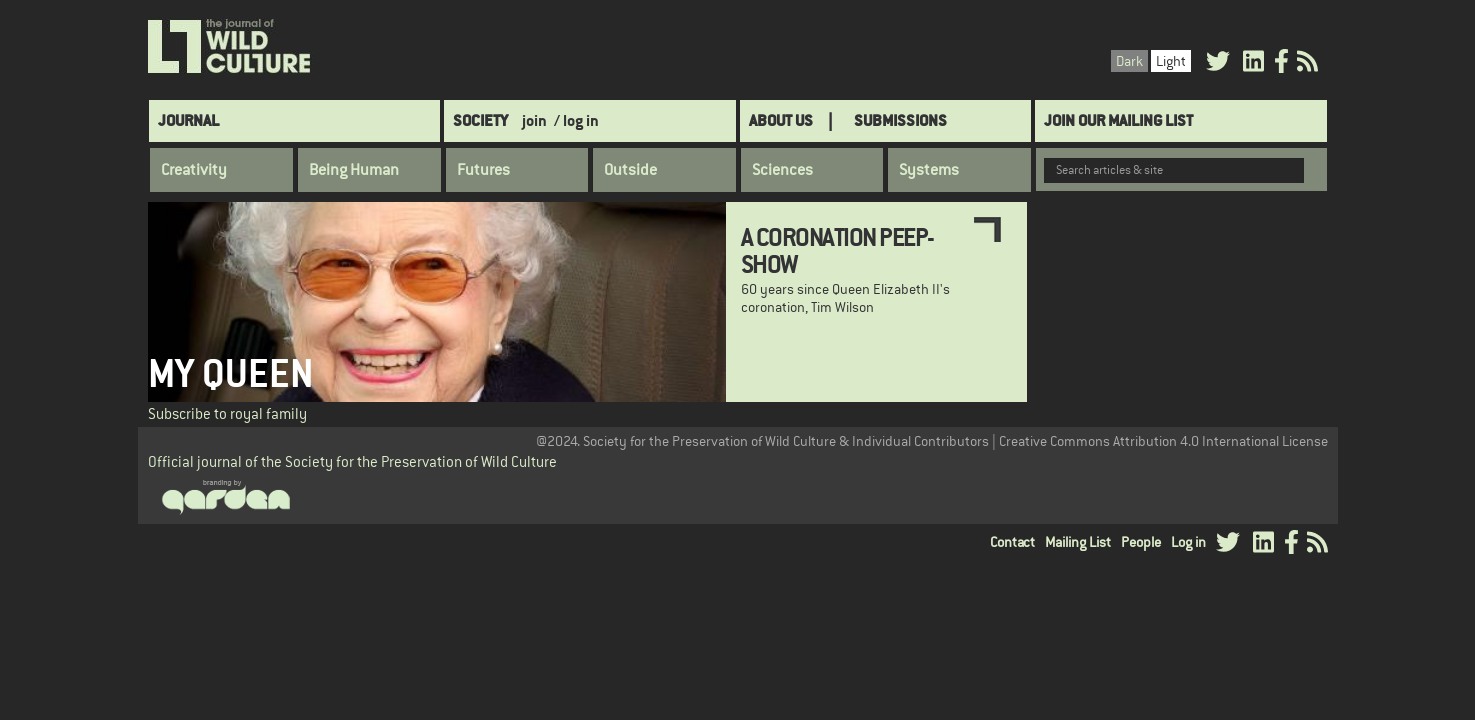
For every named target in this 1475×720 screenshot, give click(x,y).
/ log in (576, 120)
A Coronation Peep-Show (837, 250)
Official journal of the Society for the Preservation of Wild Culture (352, 461)
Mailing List (1078, 542)
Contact (1012, 542)
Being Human (354, 170)
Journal (188, 120)
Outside (630, 170)
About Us (781, 120)
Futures (483, 170)
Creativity (194, 170)
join (534, 120)
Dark (1129, 61)
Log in (1188, 542)
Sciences (782, 170)
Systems (929, 170)
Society (480, 120)
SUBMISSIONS (900, 120)
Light (1171, 61)
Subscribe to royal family (227, 413)
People (1141, 542)
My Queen (231, 373)
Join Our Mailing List (1118, 120)
